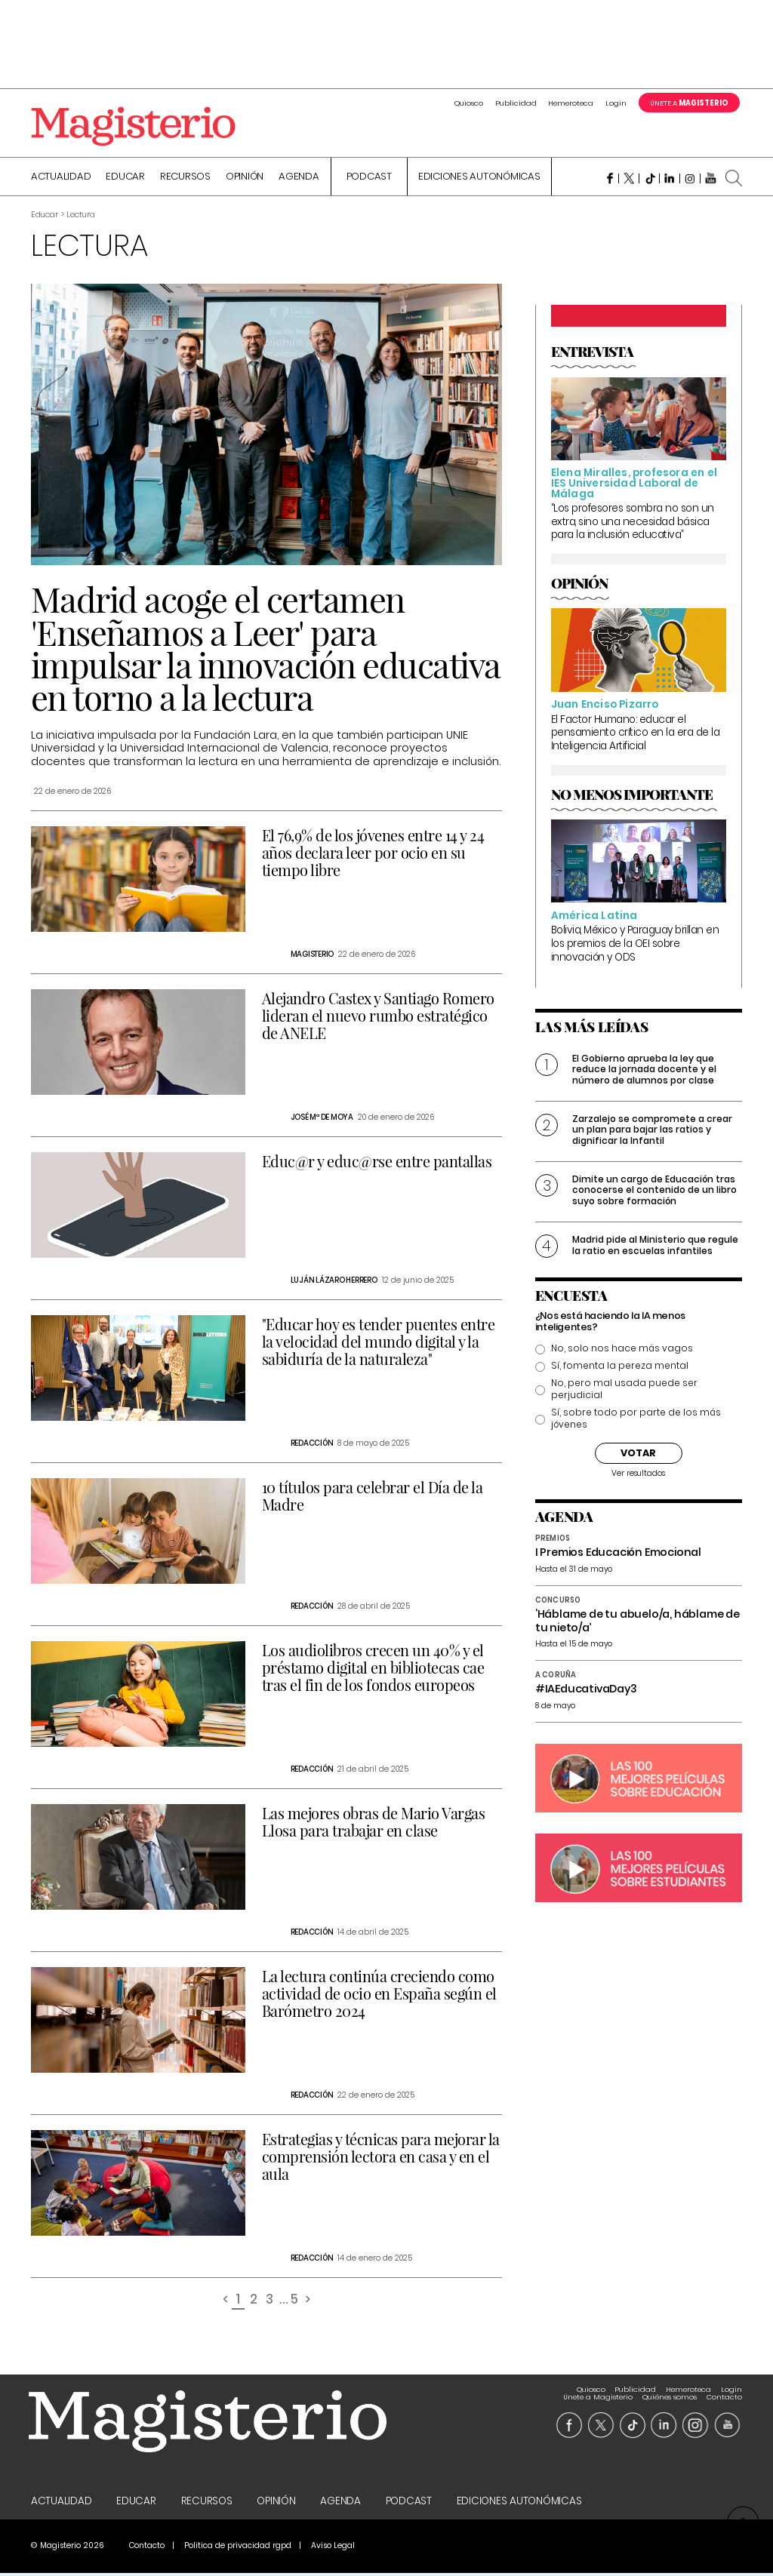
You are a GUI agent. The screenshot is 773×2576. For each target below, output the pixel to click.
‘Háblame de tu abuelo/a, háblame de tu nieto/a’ (637, 1623)
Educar (125, 179)
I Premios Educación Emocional (618, 1554)
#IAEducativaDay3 (586, 1690)
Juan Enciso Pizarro (605, 706)
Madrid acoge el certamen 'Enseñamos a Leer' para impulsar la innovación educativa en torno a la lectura (265, 649)
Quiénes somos (669, 2391)
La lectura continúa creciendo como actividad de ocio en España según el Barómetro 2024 (379, 1995)
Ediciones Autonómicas (479, 179)
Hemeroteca (570, 103)
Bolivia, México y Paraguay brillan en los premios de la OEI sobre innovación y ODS (635, 945)
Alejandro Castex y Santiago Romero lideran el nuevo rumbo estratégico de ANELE (378, 1017)
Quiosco (468, 103)
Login (616, 103)
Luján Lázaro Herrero (334, 1282)
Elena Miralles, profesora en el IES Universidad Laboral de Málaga (634, 485)
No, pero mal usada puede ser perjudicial (624, 1391)
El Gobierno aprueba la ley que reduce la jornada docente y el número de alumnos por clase (644, 1071)
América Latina (594, 918)
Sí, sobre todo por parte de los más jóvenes (636, 1421)
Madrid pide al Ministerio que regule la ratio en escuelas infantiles (655, 1247)
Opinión (244, 179)
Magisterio (312, 956)
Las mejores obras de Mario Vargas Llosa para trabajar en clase (373, 1824)
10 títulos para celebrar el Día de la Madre (372, 1498)
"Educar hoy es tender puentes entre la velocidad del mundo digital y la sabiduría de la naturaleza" (378, 1343)
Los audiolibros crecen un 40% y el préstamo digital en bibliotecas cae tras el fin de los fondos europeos (373, 1669)
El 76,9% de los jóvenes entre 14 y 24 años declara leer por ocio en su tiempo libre (373, 854)
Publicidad (516, 103)
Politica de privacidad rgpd (237, 2548)
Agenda (299, 179)
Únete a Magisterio (598, 2391)
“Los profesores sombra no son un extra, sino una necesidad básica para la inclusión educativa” (632, 523)
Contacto (724, 2391)
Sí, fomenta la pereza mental (619, 1368)
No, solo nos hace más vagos (622, 1351)
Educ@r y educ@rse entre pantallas (377, 1163)
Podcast (369, 179)
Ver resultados (638, 1475)
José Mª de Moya (322, 1119)
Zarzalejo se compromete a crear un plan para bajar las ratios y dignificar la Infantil (652, 1131)
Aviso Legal (333, 2548)
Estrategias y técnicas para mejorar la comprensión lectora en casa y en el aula (381, 2158)
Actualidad (61, 179)
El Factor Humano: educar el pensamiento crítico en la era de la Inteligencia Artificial (635, 735)
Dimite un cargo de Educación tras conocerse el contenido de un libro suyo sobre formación (654, 1192)
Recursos (185, 179)
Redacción (312, 1445)
